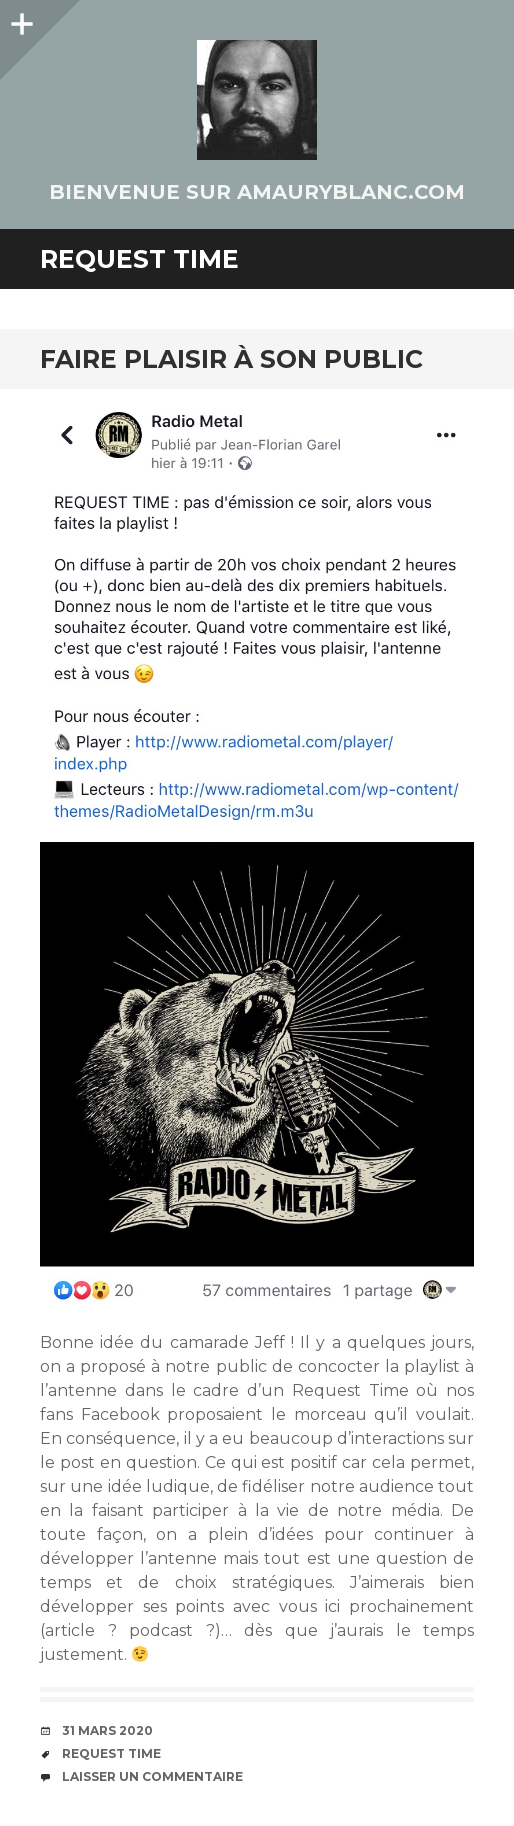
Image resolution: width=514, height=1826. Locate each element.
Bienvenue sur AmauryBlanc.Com (257, 192)
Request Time (111, 1753)
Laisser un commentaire (152, 1776)
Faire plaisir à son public (231, 359)
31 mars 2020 (107, 1730)
